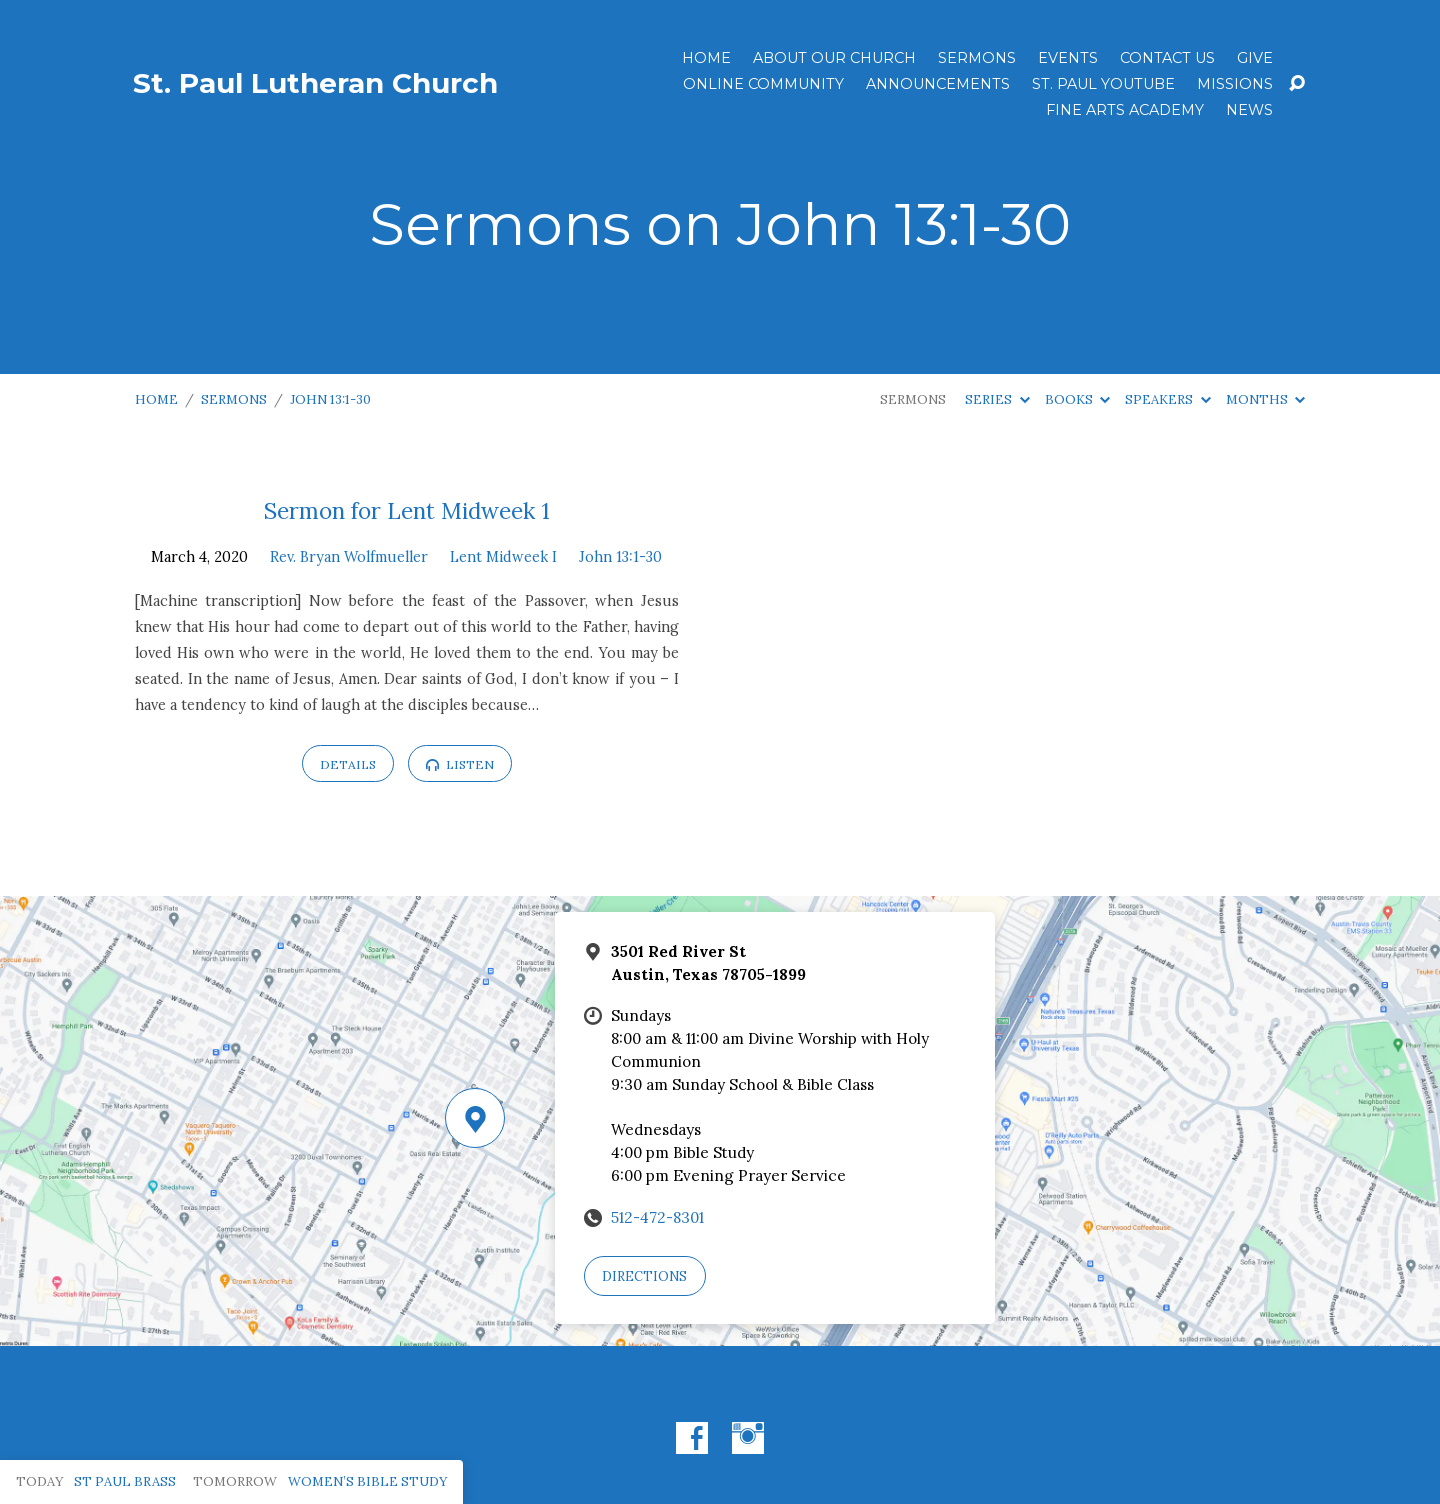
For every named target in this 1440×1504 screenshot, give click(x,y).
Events (1068, 58)
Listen (460, 764)
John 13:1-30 (330, 399)
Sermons (977, 58)
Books (1077, 399)
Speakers (1167, 399)
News (1249, 110)
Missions (1235, 84)
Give (1255, 58)
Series (997, 399)
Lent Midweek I (503, 557)
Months (1265, 399)
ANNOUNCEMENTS (938, 84)
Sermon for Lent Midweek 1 (407, 510)
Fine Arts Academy (1125, 110)
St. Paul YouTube (1103, 84)
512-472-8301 (657, 1217)
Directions (644, 1276)
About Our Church (834, 58)
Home (706, 58)
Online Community (763, 84)
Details (348, 764)
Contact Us (1167, 58)
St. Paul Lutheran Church (315, 83)
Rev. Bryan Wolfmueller (349, 557)
